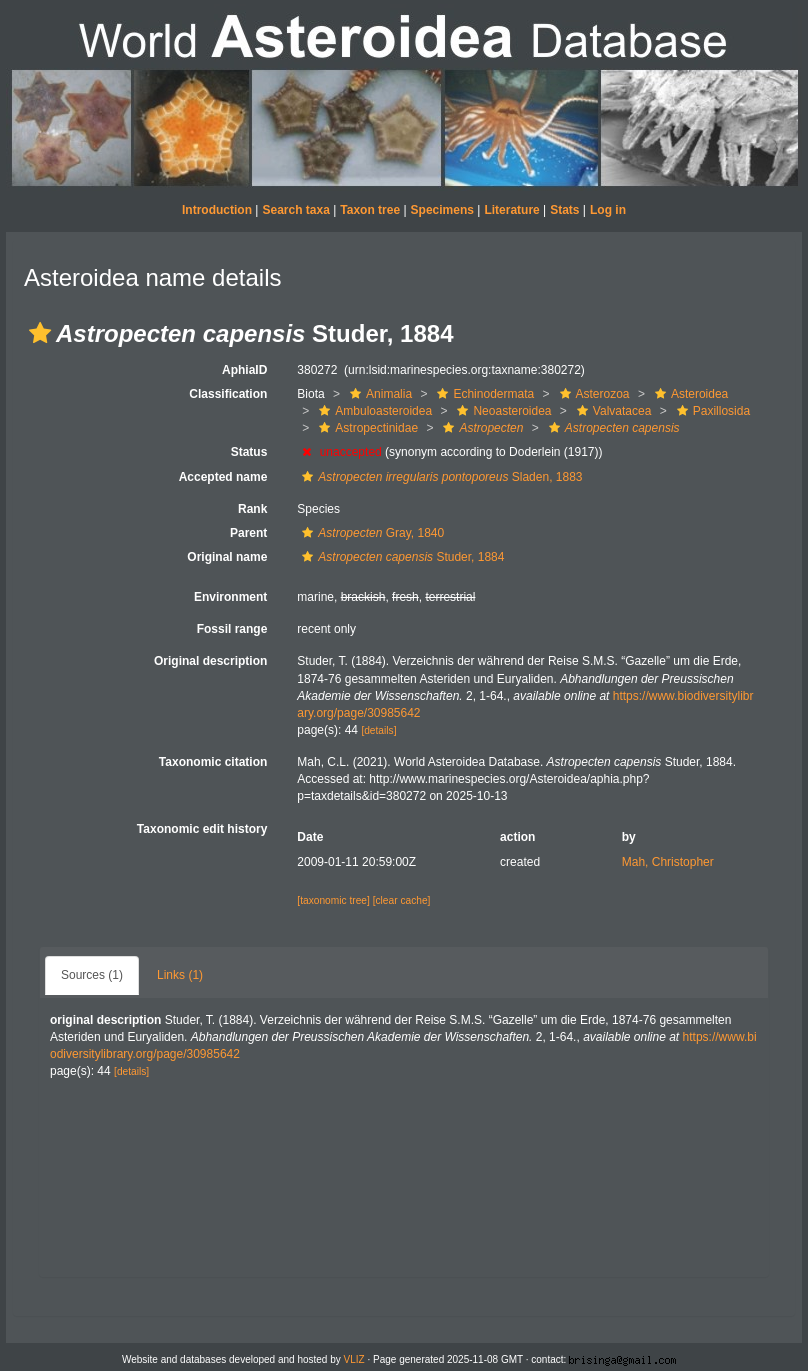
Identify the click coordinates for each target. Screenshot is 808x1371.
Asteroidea (689, 394)
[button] (40, 333)
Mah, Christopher (668, 862)
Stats (564, 210)
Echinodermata (483, 394)
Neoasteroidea (501, 411)
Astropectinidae (366, 428)
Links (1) (180, 975)
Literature (511, 210)
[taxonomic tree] (333, 900)
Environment (230, 597)
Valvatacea (611, 411)
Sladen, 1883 (439, 477)
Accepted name (223, 477)
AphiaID (244, 370)
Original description (210, 661)
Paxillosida (711, 411)
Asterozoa (592, 394)
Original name (227, 557)
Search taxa (295, 210)
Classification (228, 394)
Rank (252, 509)
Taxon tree (370, 210)
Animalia (378, 394)
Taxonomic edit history (202, 829)
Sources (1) (92, 975)
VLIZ (354, 1359)
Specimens (442, 210)
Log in (608, 210)
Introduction (217, 210)
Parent (248, 533)
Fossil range (232, 629)
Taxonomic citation (213, 762)
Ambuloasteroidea (373, 411)
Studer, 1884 (400, 557)
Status (249, 452)
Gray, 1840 (370, 533)
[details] (378, 730)
